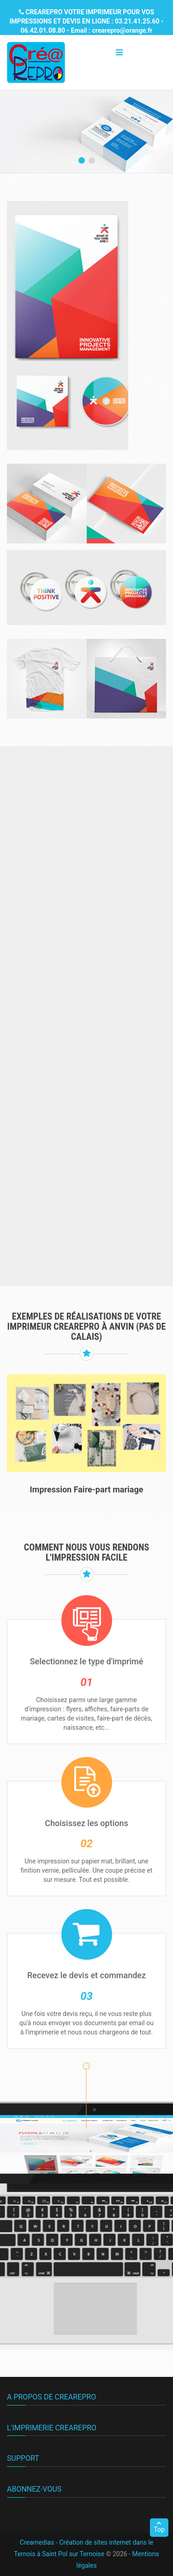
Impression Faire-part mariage (86, 1489)
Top (159, 2526)
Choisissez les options (86, 1823)
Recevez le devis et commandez (86, 1975)
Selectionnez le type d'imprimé (86, 1661)
